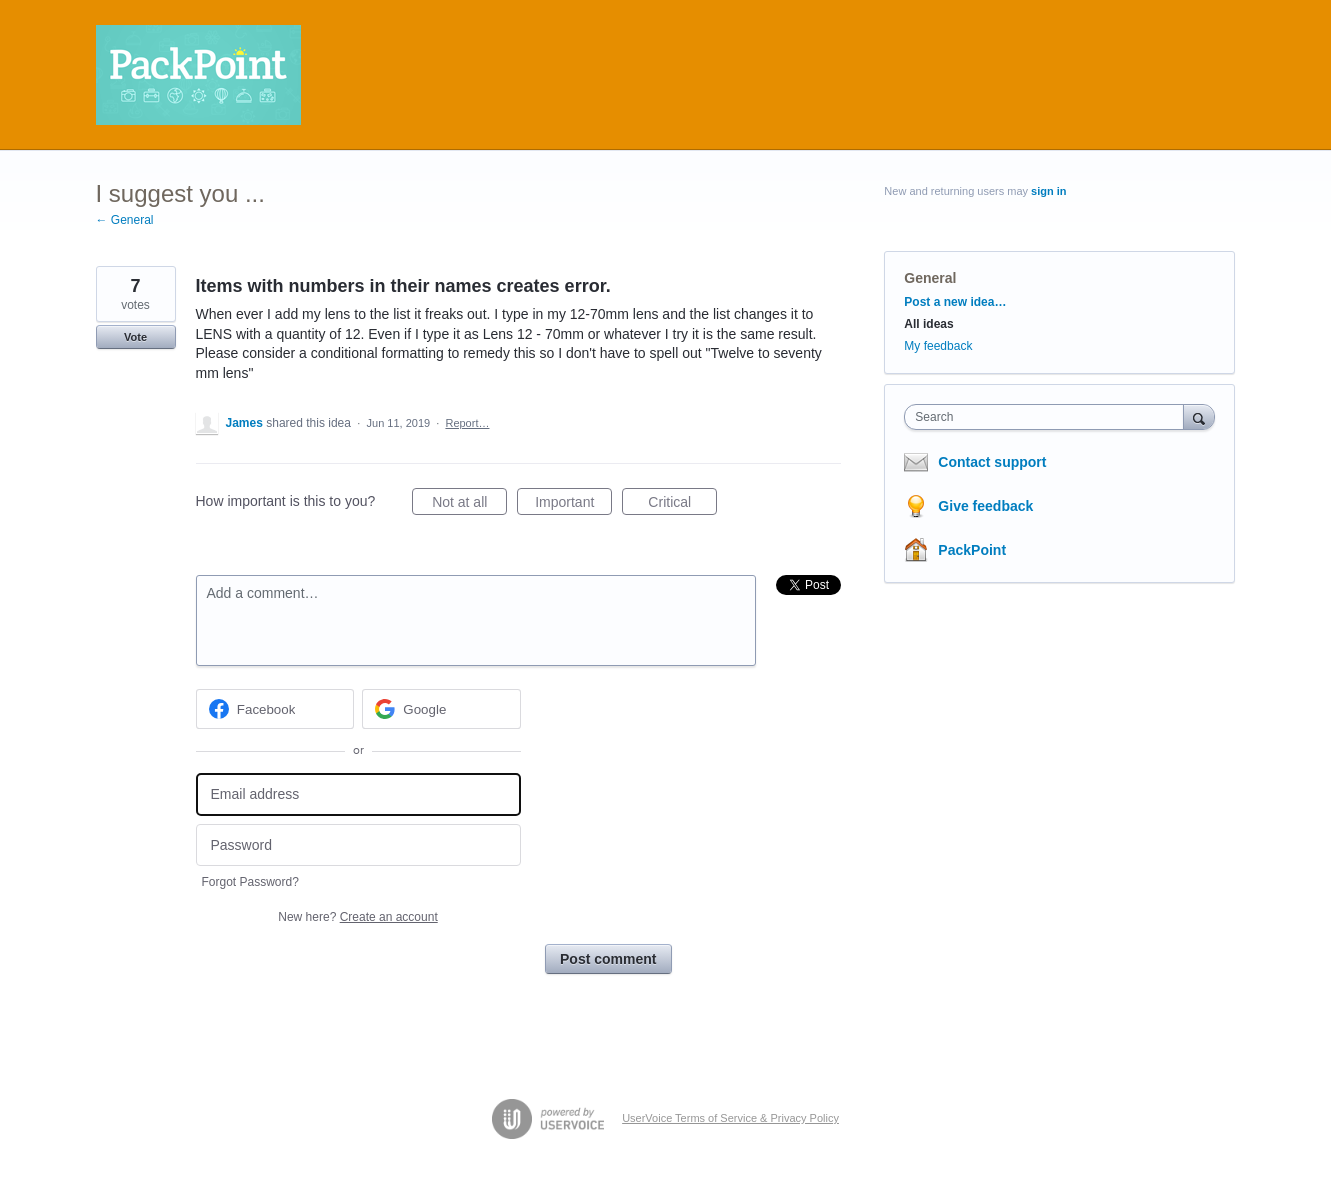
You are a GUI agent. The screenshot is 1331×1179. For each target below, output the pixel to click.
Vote (135, 337)
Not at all (469, 505)
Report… (467, 423)
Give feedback (985, 506)
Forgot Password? (250, 882)
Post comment (608, 959)
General (930, 278)
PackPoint (972, 550)
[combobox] (1048, 417)
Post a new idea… (955, 302)
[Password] (358, 845)
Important (573, 505)
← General (125, 220)
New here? (357, 917)
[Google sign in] (441, 709)
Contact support (992, 462)
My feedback (938, 346)
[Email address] (358, 794)
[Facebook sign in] (275, 709)
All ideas (928, 324)
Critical (682, 505)
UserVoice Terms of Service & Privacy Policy (730, 1118)
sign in (1048, 191)
